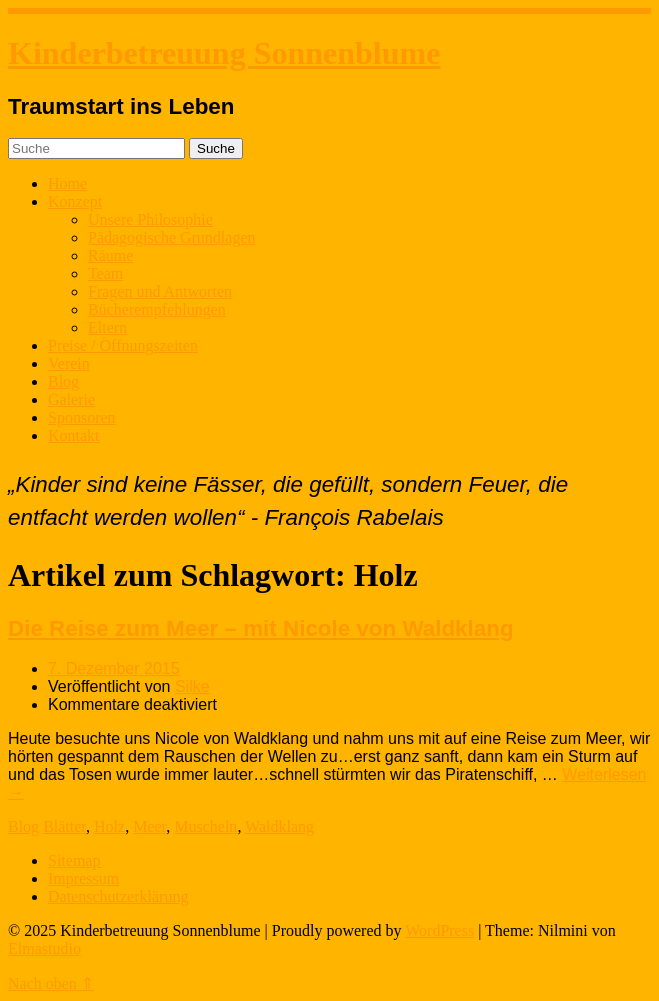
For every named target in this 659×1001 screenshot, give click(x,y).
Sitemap (74, 860)
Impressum (83, 878)
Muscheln (205, 826)
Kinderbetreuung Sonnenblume (224, 53)
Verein (69, 363)
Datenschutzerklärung (118, 896)
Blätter (64, 826)
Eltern (107, 327)
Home (67, 183)
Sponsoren (82, 417)
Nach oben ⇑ (51, 983)
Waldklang (279, 826)
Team (105, 273)
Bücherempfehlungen (157, 309)
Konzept (75, 201)
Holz (109, 826)
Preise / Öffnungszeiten (123, 345)
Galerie (71, 399)
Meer (149, 826)
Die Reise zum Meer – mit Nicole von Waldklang (261, 628)
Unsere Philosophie (150, 219)
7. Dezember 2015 (114, 668)
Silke (192, 686)
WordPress (439, 930)
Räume (110, 255)
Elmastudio (44, 948)
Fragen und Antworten (160, 291)
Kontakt (74, 435)
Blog (63, 381)
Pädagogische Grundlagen (172, 237)
